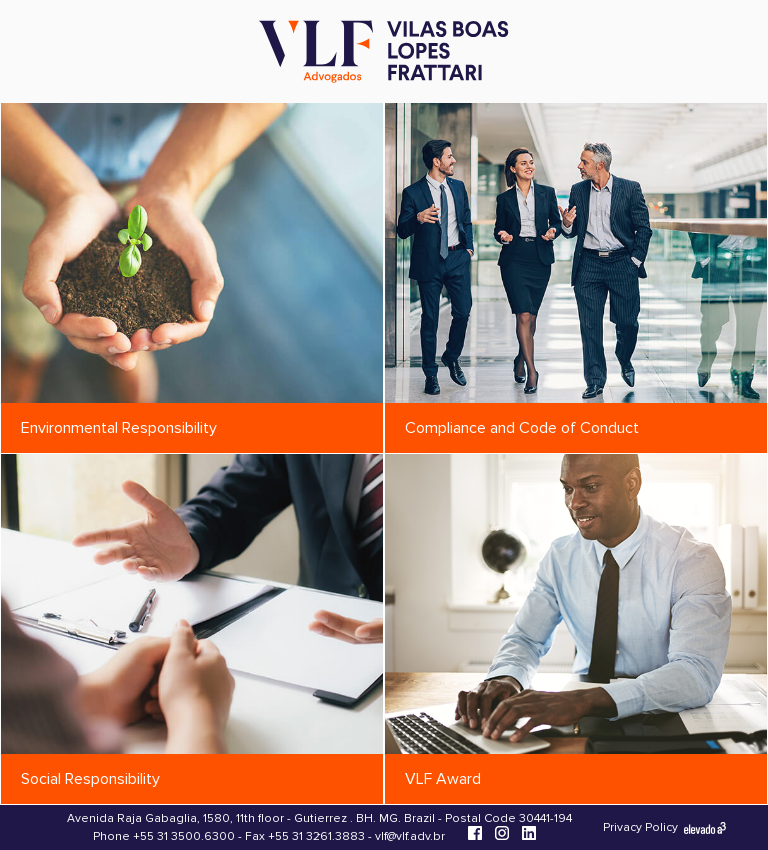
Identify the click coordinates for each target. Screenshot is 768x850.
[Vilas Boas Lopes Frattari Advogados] (384, 53)
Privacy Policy (640, 827)
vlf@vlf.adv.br (410, 836)
